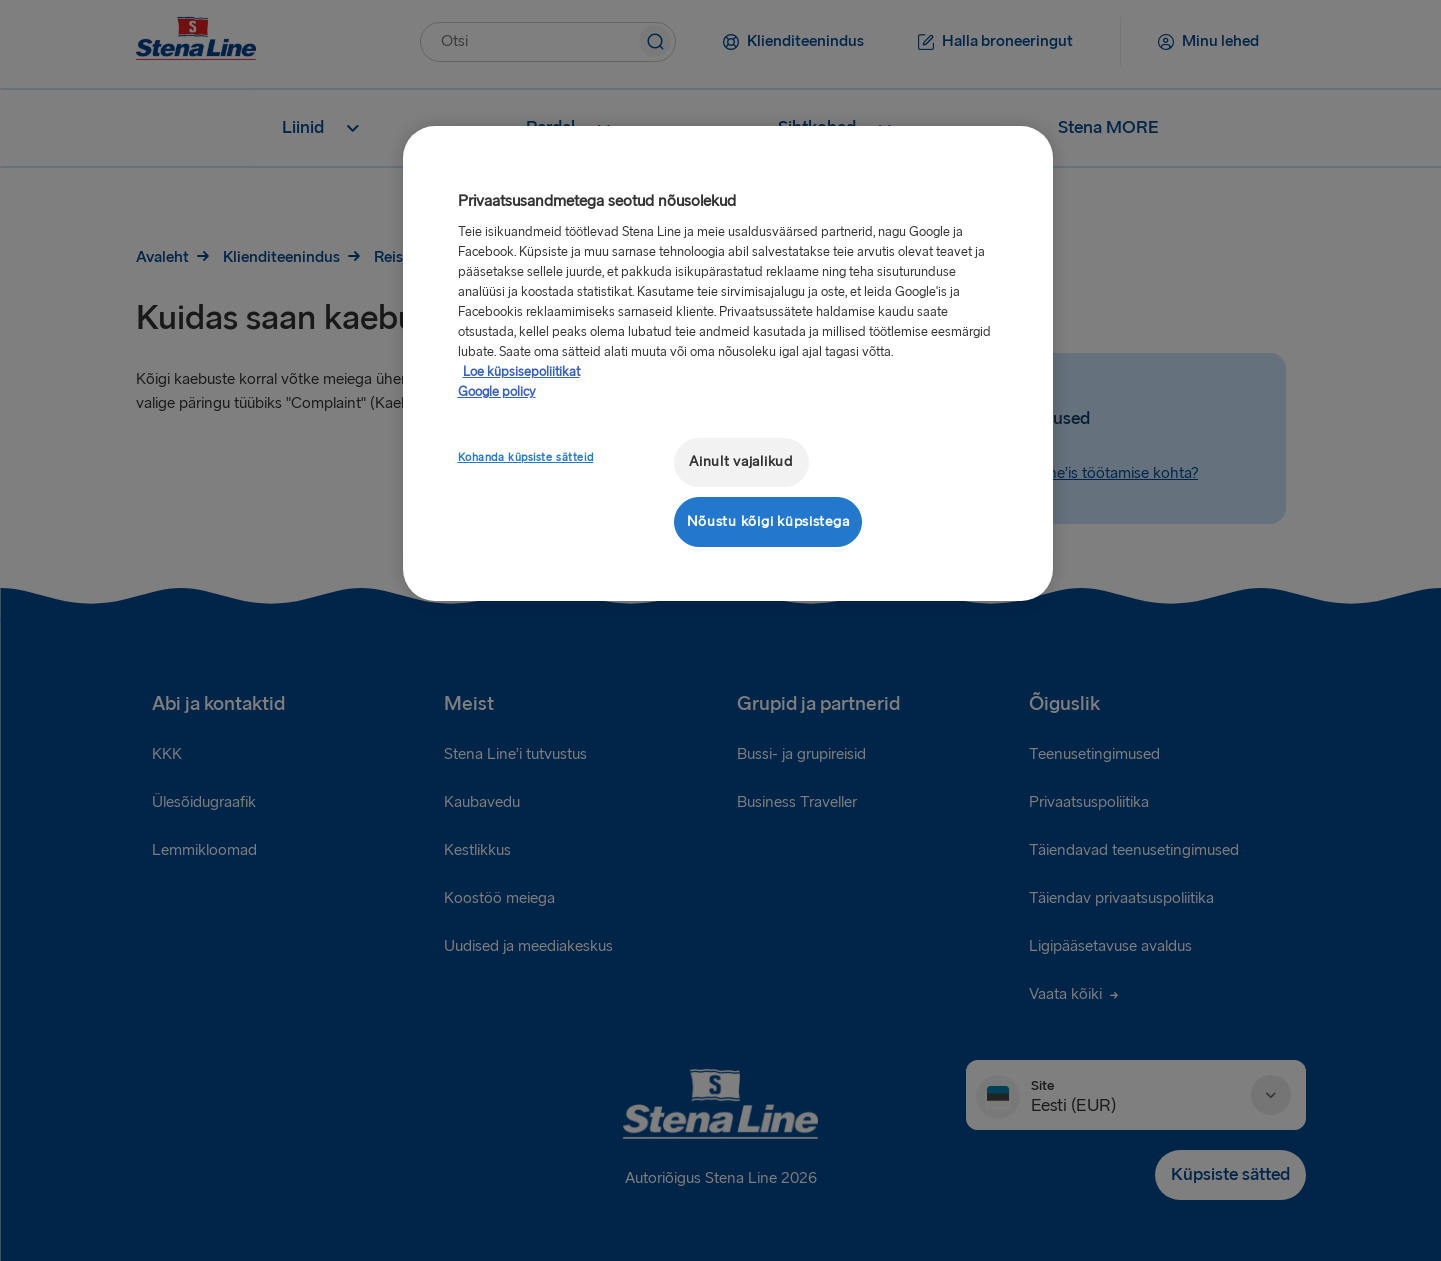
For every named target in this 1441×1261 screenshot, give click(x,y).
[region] (728, 363)
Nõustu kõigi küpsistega (768, 521)
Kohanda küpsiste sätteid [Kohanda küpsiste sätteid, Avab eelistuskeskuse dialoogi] (526, 457)
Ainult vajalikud (741, 461)
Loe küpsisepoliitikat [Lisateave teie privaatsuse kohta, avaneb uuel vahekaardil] (521, 372)
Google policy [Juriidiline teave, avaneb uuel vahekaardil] (497, 392)
